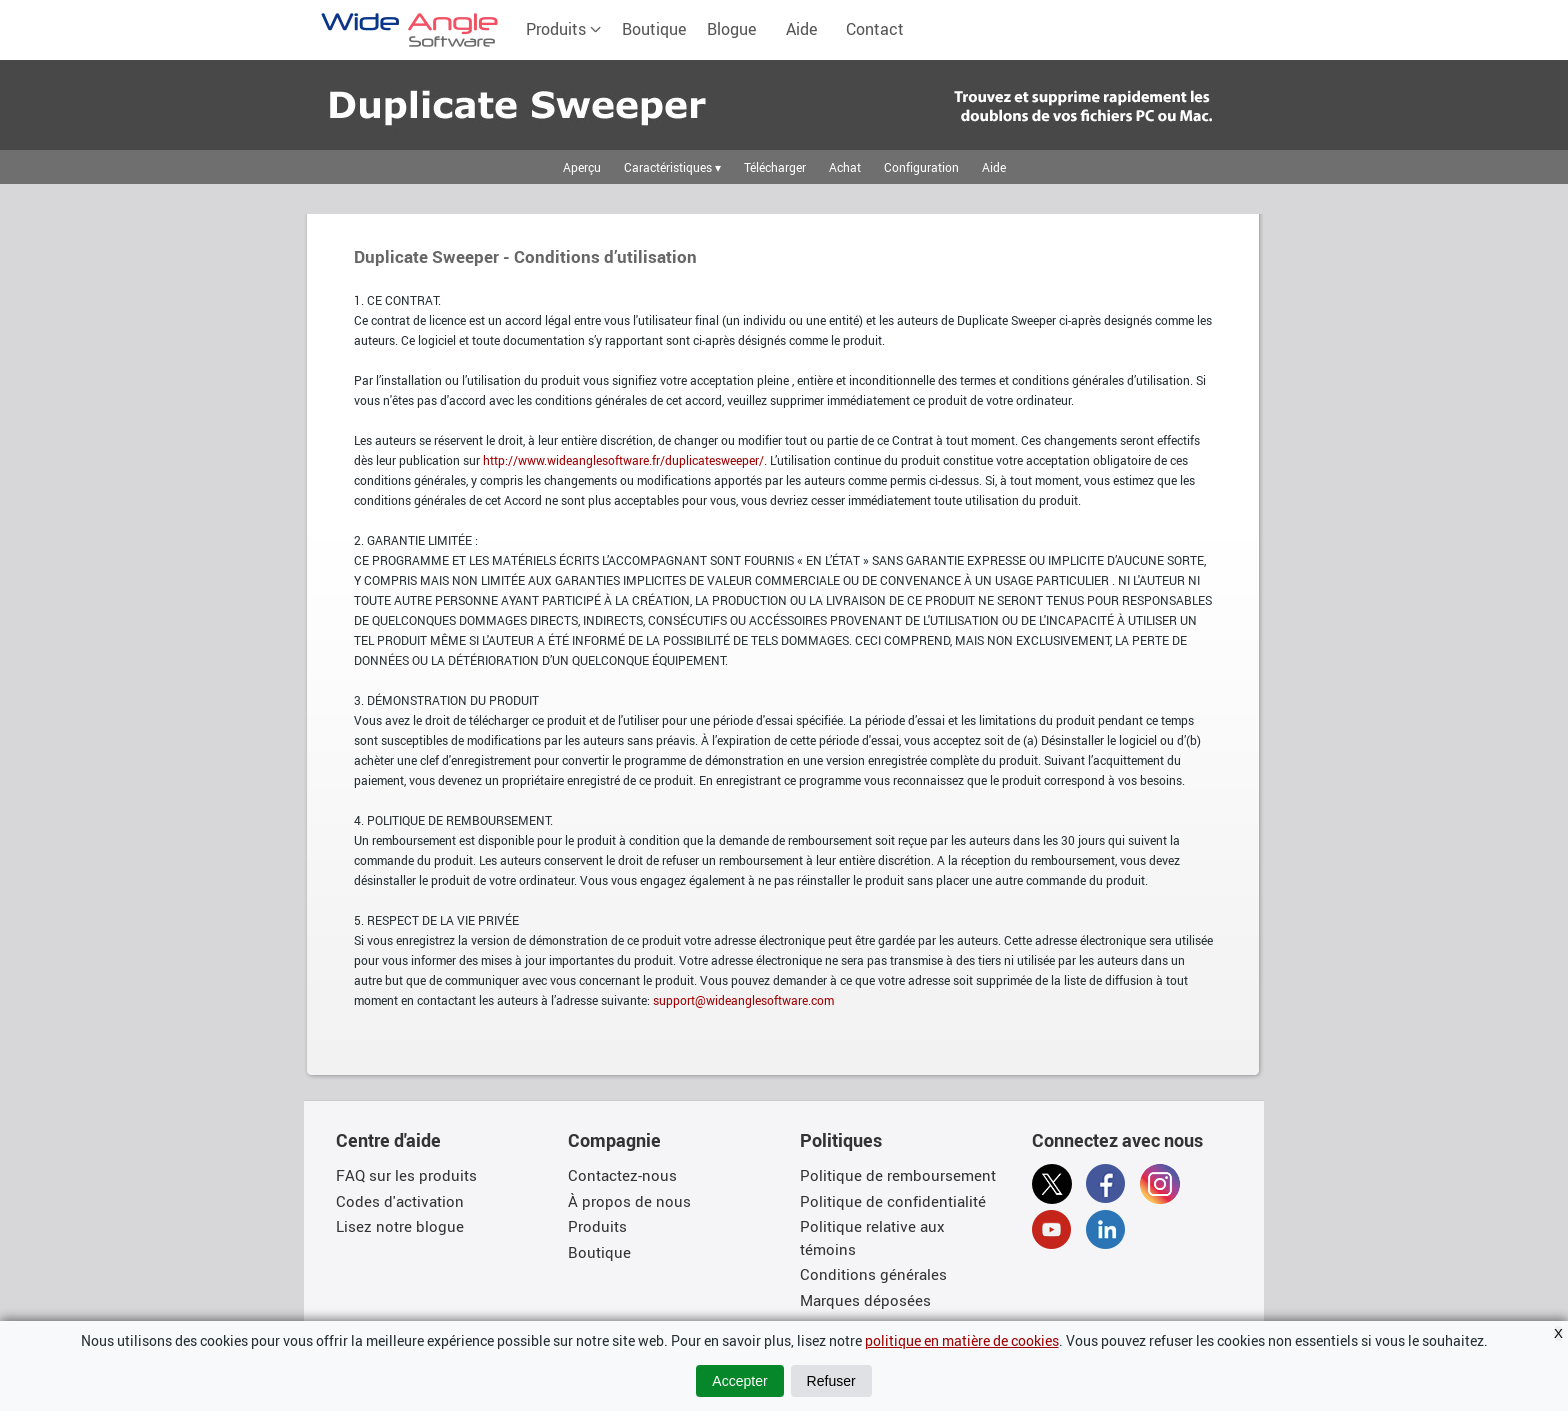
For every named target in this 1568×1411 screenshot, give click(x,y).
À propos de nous (629, 1201)
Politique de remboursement (898, 1175)
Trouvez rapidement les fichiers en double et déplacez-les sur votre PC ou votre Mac (480, 105)
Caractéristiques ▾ (672, 167)
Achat (845, 167)
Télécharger (775, 167)
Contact (875, 29)
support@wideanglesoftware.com (743, 1000)
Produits (564, 29)
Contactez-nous (622, 1175)
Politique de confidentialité (893, 1201)
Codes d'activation (400, 1201)
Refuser (831, 1381)
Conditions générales (873, 1274)
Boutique (654, 29)
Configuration (921, 167)
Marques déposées (865, 1300)
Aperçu (582, 167)
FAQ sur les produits (406, 1175)
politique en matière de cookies (962, 1340)
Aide (801, 29)
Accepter (739, 1381)
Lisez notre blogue (400, 1226)
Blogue (731, 29)
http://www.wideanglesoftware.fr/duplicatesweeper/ (623, 460)
